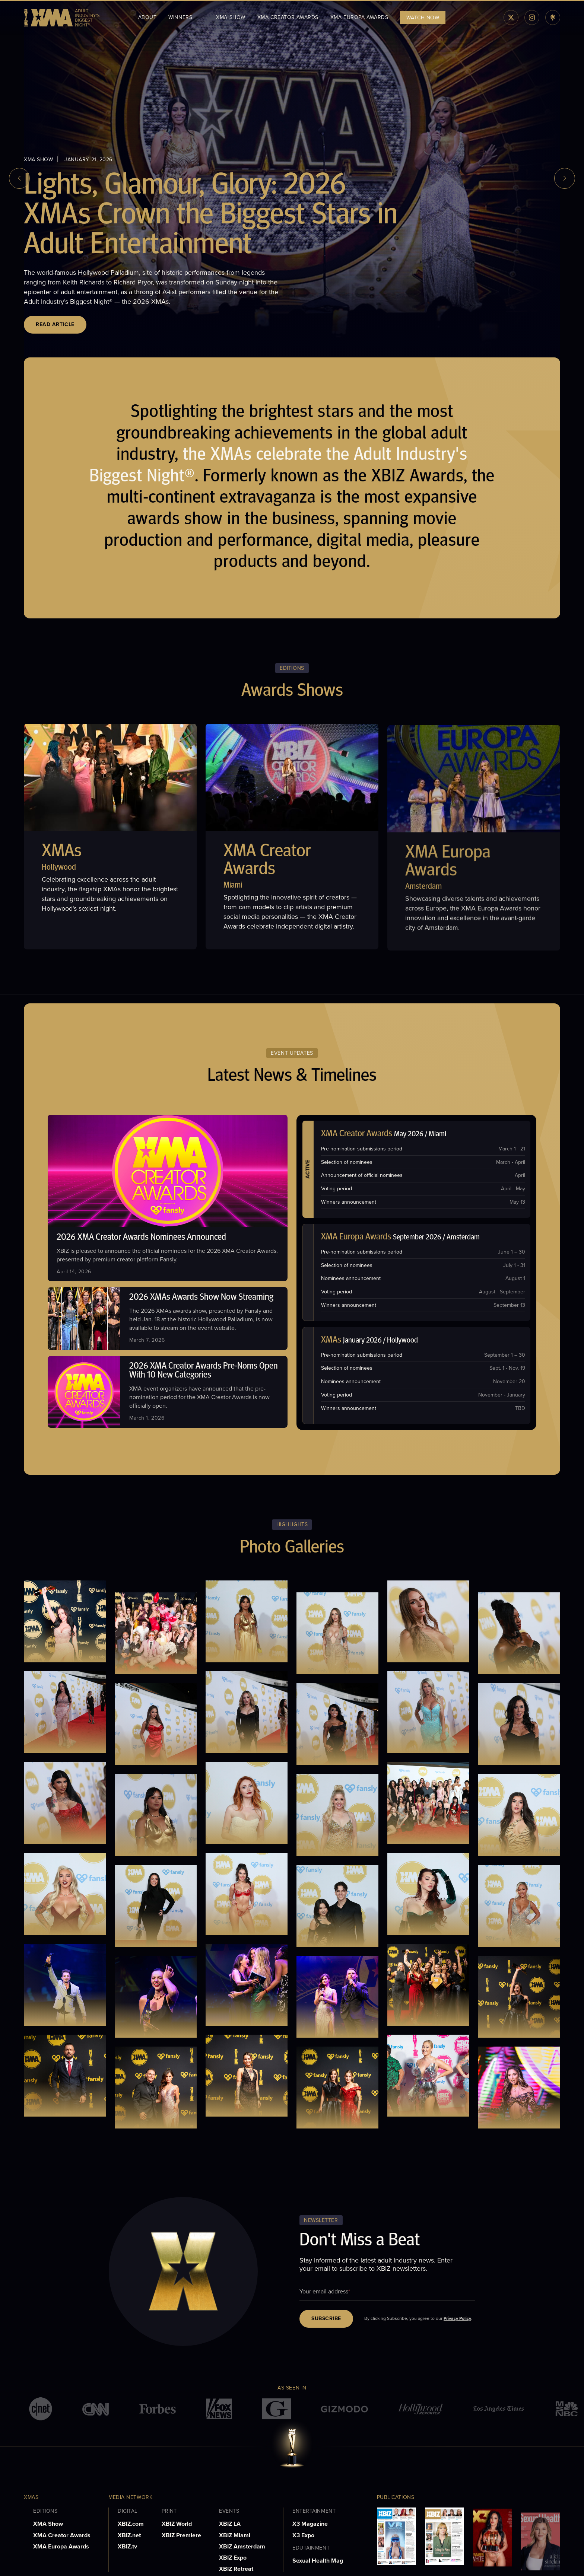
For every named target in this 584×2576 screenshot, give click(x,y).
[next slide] (564, 178)
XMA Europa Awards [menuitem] (359, 17)
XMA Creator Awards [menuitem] (287, 17)
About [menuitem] (147, 17)
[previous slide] (19, 178)
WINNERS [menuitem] (180, 17)
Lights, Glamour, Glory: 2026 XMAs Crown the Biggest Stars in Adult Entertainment (210, 216)
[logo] (61, 17)
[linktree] (552, 17)
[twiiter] (511, 17)
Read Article (55, 324)
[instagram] (531, 17)
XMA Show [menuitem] (230, 17)
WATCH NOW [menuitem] (422, 18)
